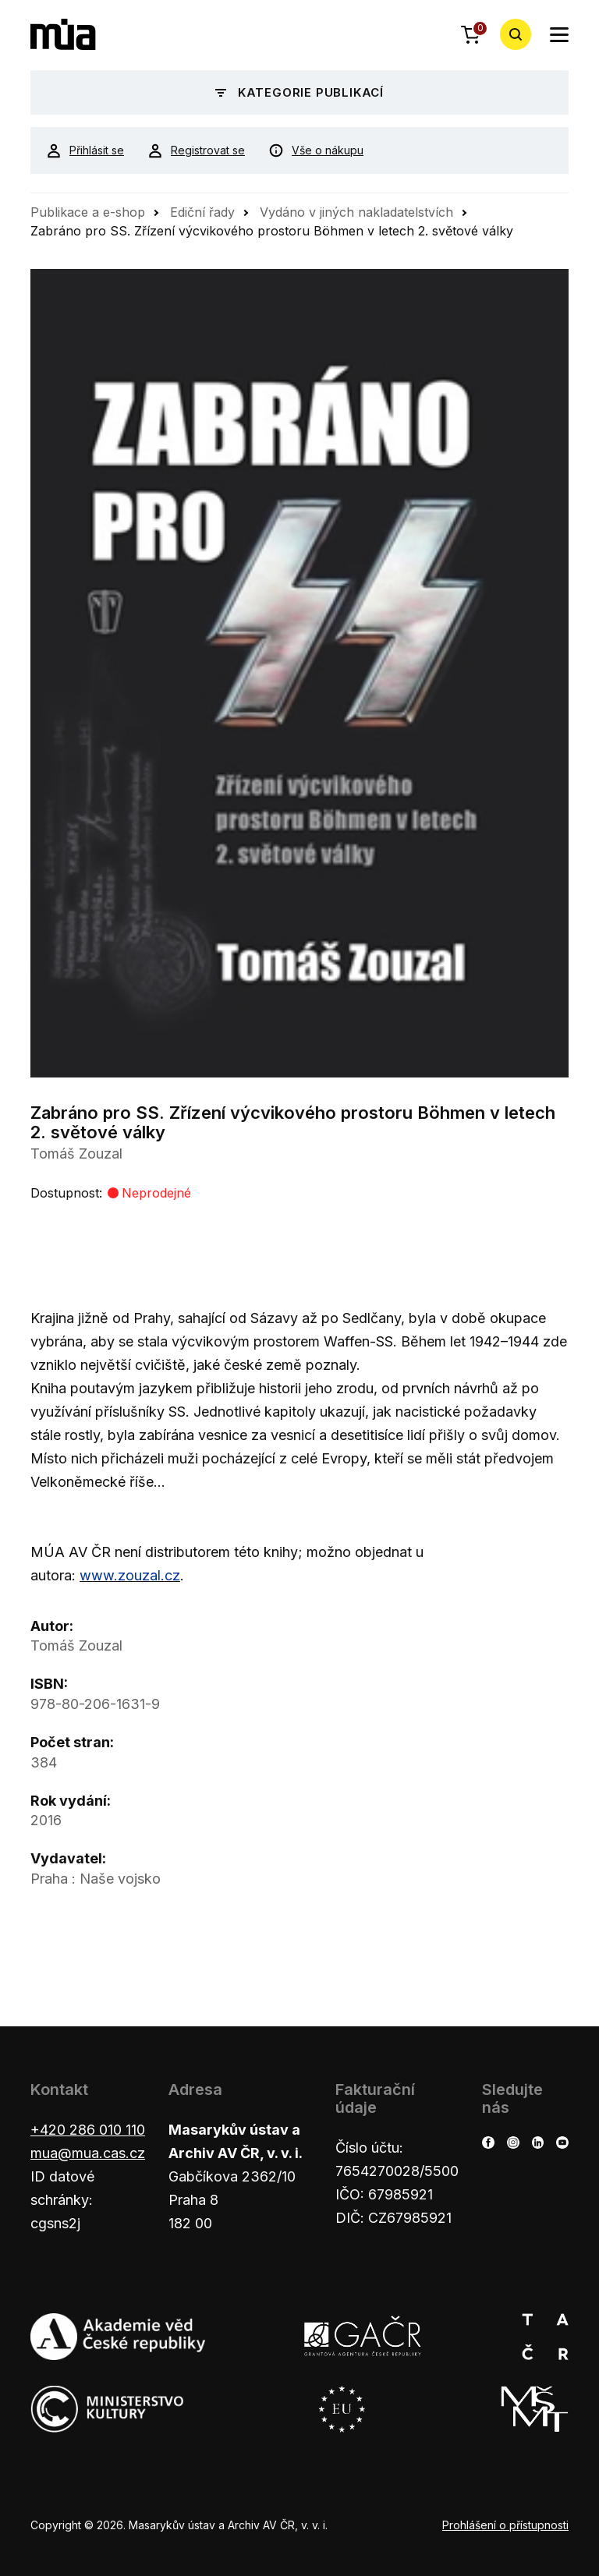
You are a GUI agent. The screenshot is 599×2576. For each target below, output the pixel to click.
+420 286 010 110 (87, 2129)
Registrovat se (196, 150)
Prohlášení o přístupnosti (505, 2525)
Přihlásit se (85, 150)
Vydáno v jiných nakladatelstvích (356, 212)
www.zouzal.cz (130, 1575)
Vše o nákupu (315, 150)
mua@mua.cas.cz (87, 2153)
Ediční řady (202, 212)
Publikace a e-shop (87, 212)
